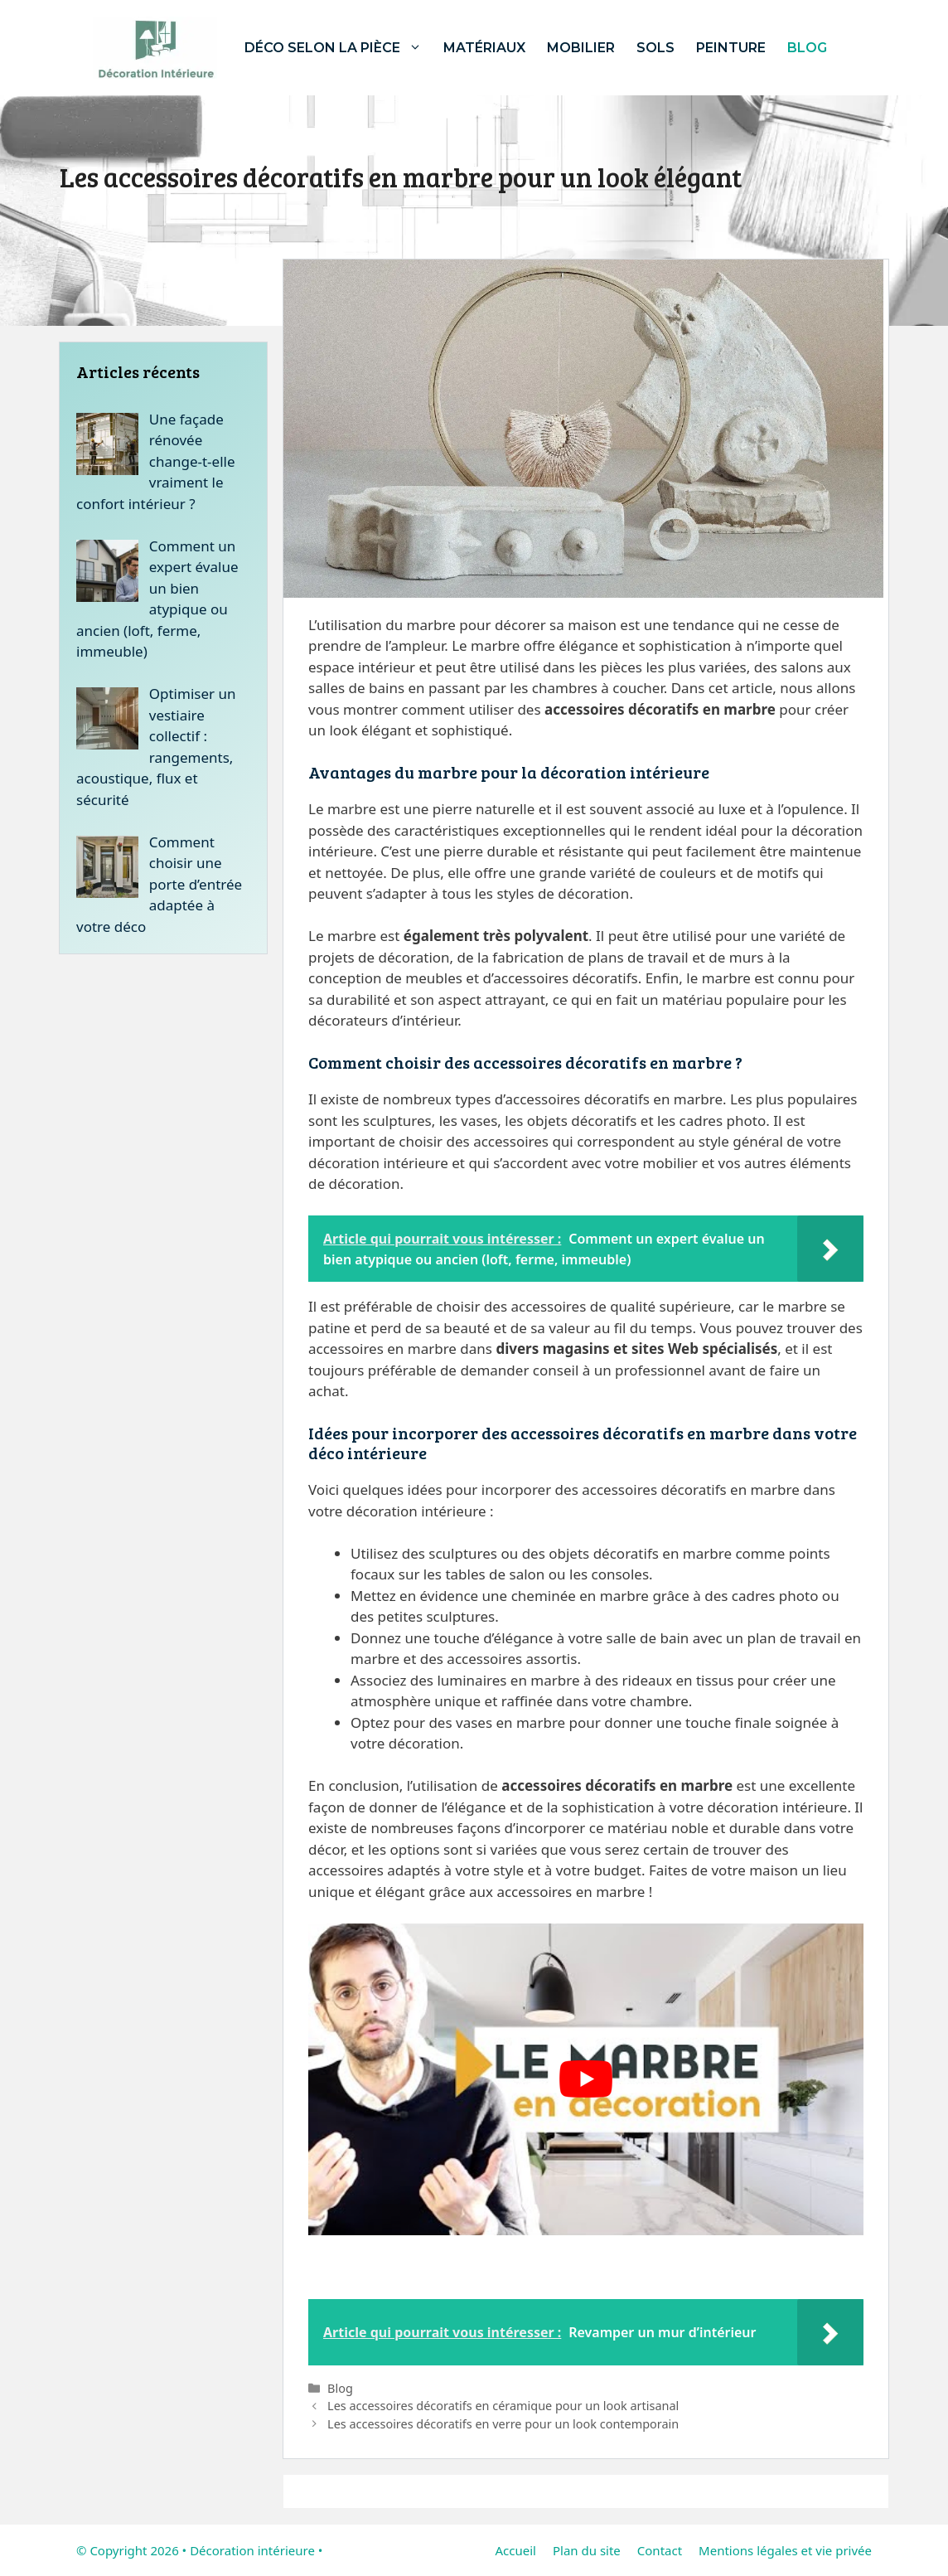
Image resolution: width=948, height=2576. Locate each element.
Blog (807, 48)
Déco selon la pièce (338, 47)
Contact (659, 2550)
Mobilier (581, 48)
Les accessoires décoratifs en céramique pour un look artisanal (503, 2405)
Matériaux (484, 48)
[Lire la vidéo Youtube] (585, 2080)
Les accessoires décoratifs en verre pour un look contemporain (503, 2424)
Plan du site (587, 2550)
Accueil (515, 2550)
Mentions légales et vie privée (785, 2550)
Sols (655, 48)
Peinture (731, 48)
